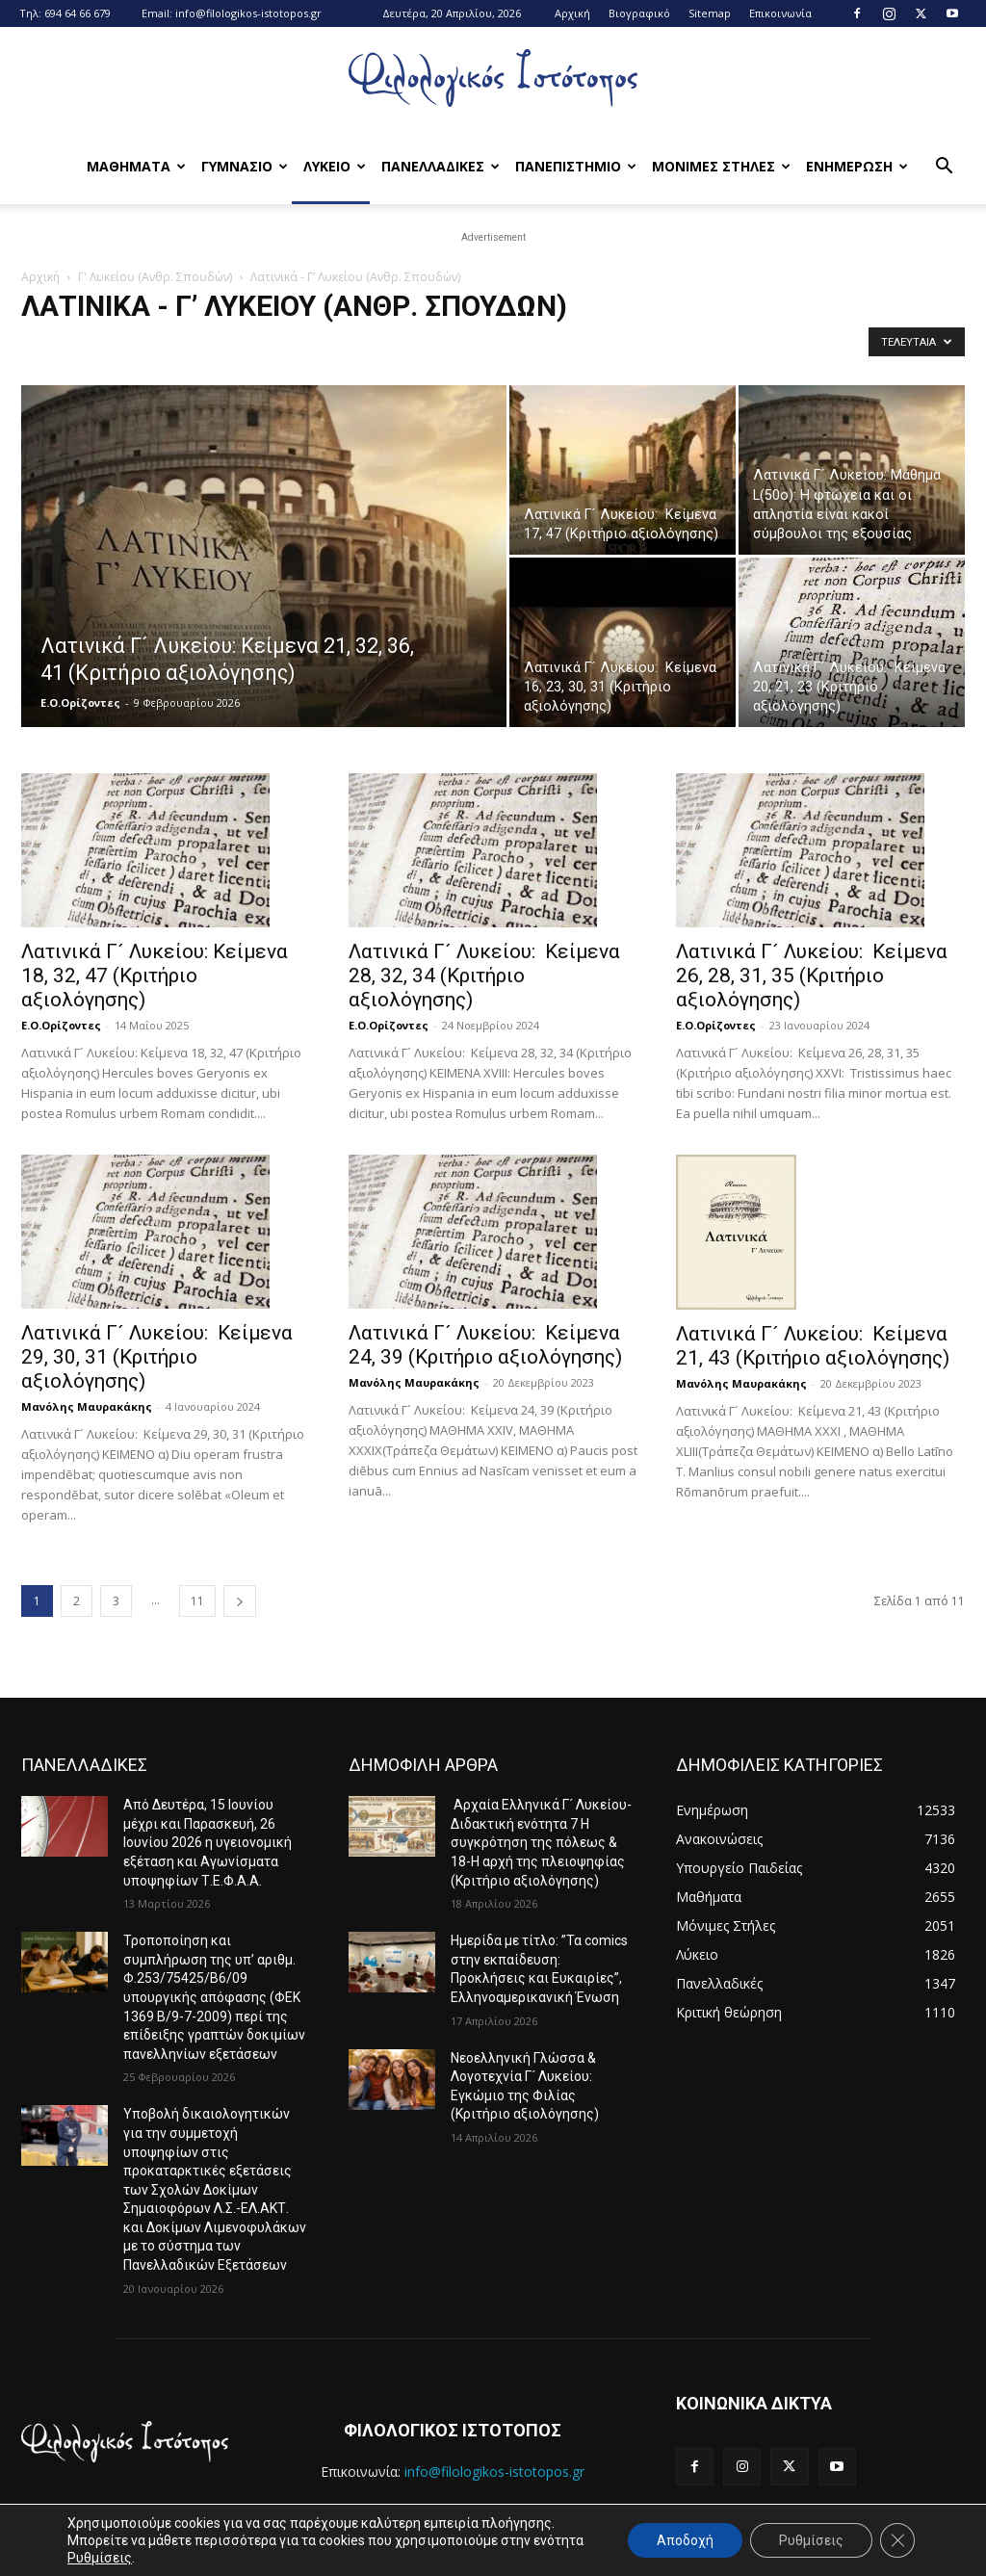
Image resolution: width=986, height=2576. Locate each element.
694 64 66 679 (77, 13)
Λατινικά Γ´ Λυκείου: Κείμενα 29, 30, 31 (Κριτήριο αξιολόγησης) (157, 1356)
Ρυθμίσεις (99, 2557)
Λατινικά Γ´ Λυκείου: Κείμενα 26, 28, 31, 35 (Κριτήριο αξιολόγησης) (811, 975)
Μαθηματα (136, 166)
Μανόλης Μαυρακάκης (86, 1406)
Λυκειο (334, 166)
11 (197, 1601)
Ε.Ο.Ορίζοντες (80, 702)
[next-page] (239, 1601)
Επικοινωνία (780, 13)
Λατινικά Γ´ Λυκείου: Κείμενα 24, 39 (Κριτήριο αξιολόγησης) (485, 1344)
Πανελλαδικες (440, 166)
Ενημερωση (857, 166)
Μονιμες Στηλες (721, 166)
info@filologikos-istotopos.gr (248, 13)
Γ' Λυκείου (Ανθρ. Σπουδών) (155, 277)
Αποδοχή (685, 2540)
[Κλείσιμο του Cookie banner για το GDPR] (897, 2540)
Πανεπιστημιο (575, 166)
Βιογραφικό (639, 13)
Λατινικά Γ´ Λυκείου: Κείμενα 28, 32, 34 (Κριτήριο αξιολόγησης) (484, 975)
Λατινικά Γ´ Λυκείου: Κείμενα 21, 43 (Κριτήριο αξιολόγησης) (812, 1345)
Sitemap (709, 13)
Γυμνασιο (244, 166)
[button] (944, 168)
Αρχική (572, 13)
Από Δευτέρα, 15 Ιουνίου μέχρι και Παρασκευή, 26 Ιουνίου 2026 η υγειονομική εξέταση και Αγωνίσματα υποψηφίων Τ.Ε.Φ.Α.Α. (207, 1842)
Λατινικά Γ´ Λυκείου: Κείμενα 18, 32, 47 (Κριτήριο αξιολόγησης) (154, 975)
